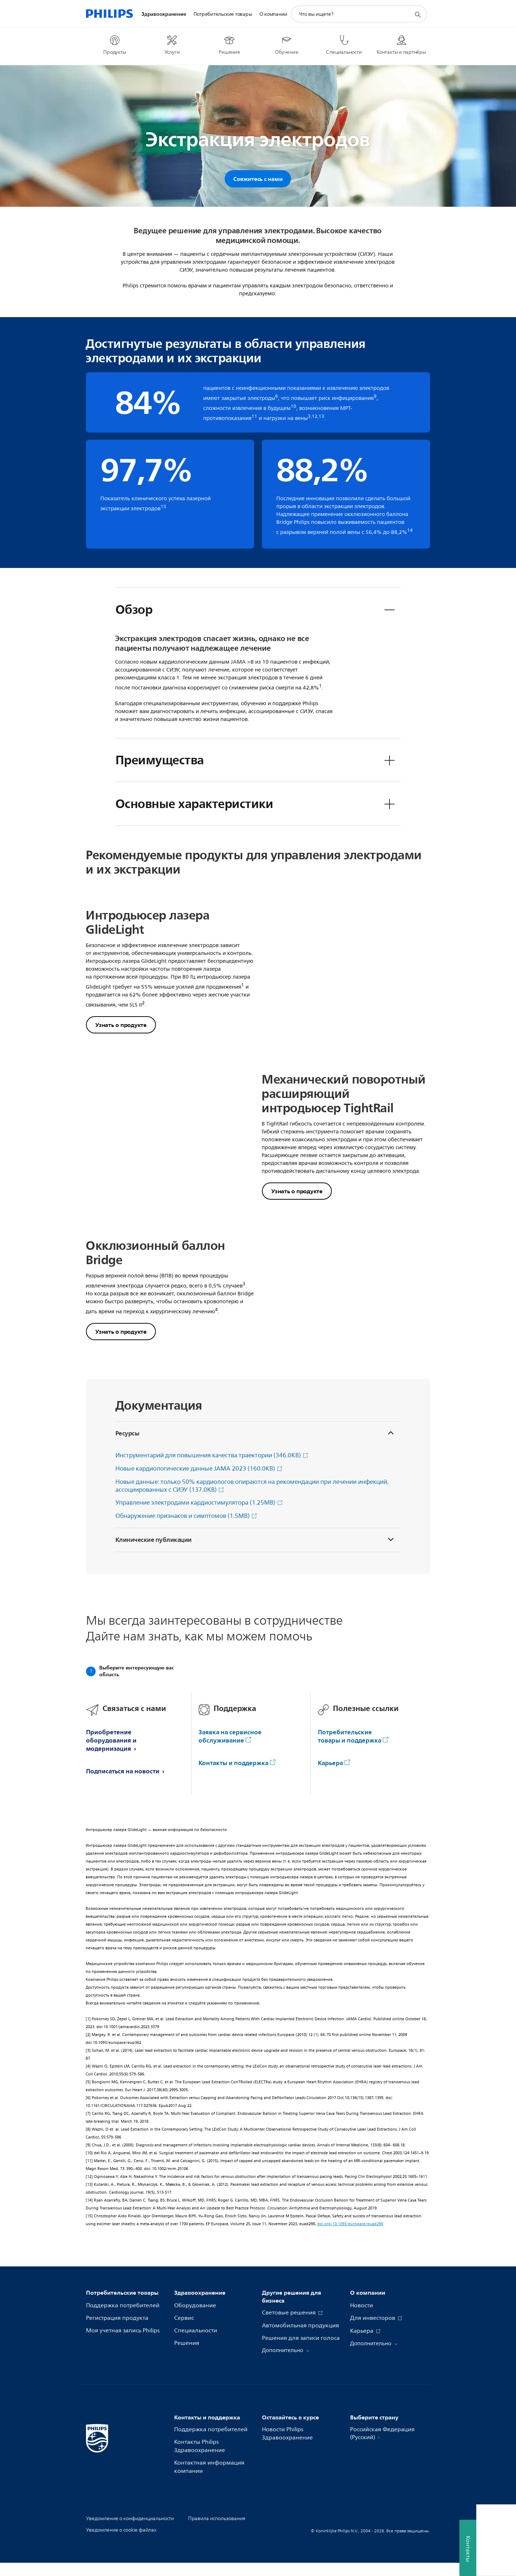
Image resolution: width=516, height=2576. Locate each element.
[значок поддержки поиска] (417, 14)
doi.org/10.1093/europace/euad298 (350, 2237)
